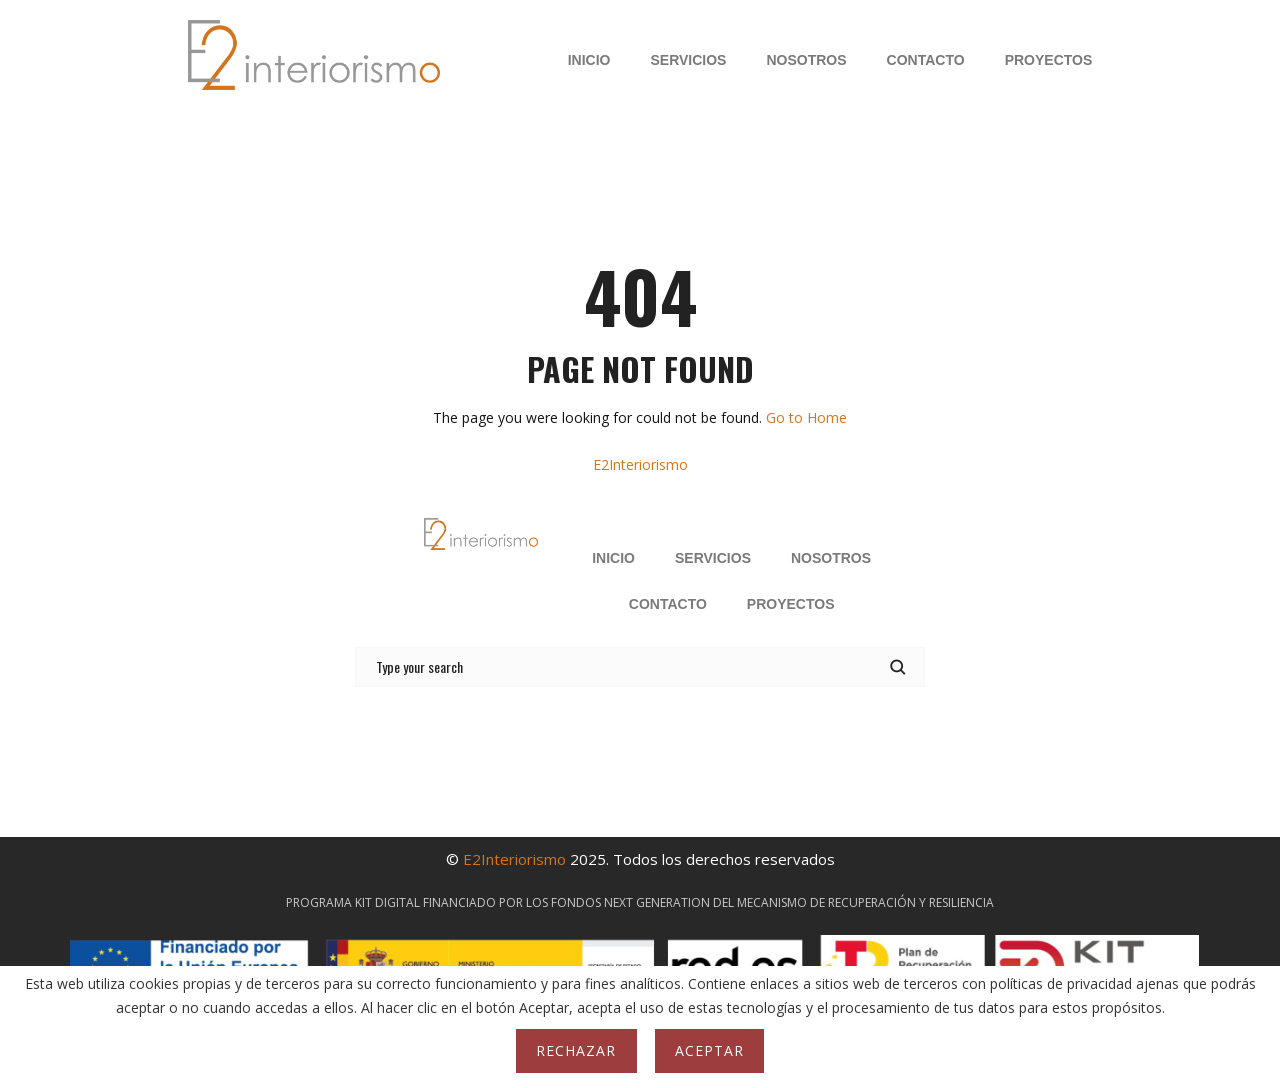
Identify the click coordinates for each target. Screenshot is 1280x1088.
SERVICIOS (688, 60)
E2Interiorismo (640, 464)
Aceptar (709, 1050)
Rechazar (576, 1050)
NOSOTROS (806, 60)
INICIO (589, 60)
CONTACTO (926, 60)
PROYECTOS (1049, 60)
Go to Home (806, 417)
